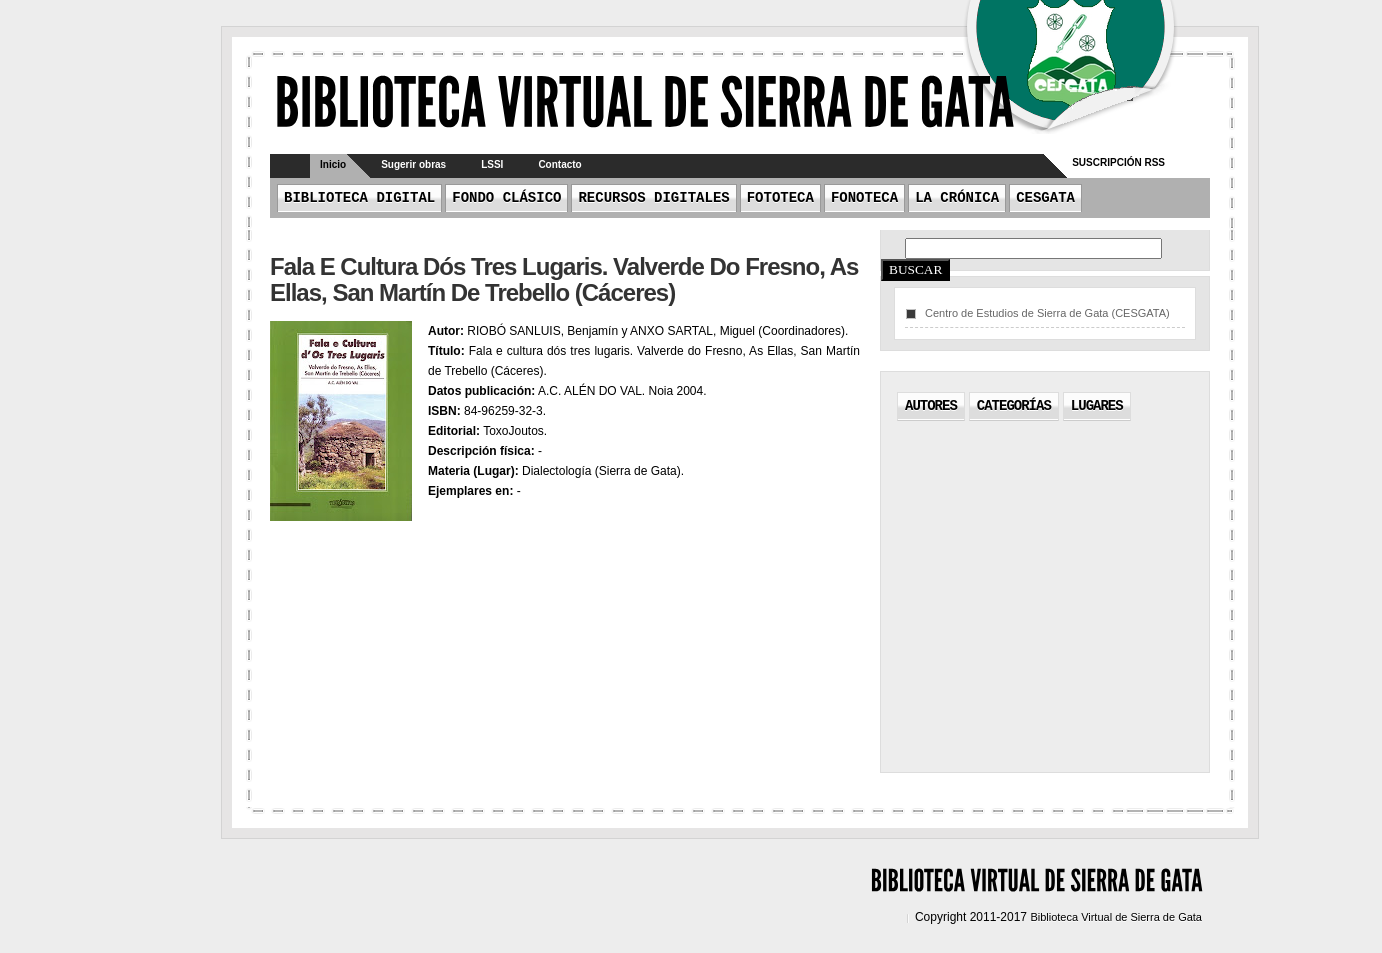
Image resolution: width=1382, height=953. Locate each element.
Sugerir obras (413, 164)
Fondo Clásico (506, 198)
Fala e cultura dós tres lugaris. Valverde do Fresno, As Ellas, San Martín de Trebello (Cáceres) (564, 279)
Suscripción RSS (1118, 162)
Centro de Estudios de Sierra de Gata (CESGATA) (1047, 313)
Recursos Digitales (653, 198)
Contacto (559, 164)
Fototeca (780, 198)
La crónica (957, 198)
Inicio (333, 164)
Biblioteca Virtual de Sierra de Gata (1116, 917)
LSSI (492, 164)
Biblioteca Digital (359, 198)
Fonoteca (864, 198)
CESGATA (1045, 198)
